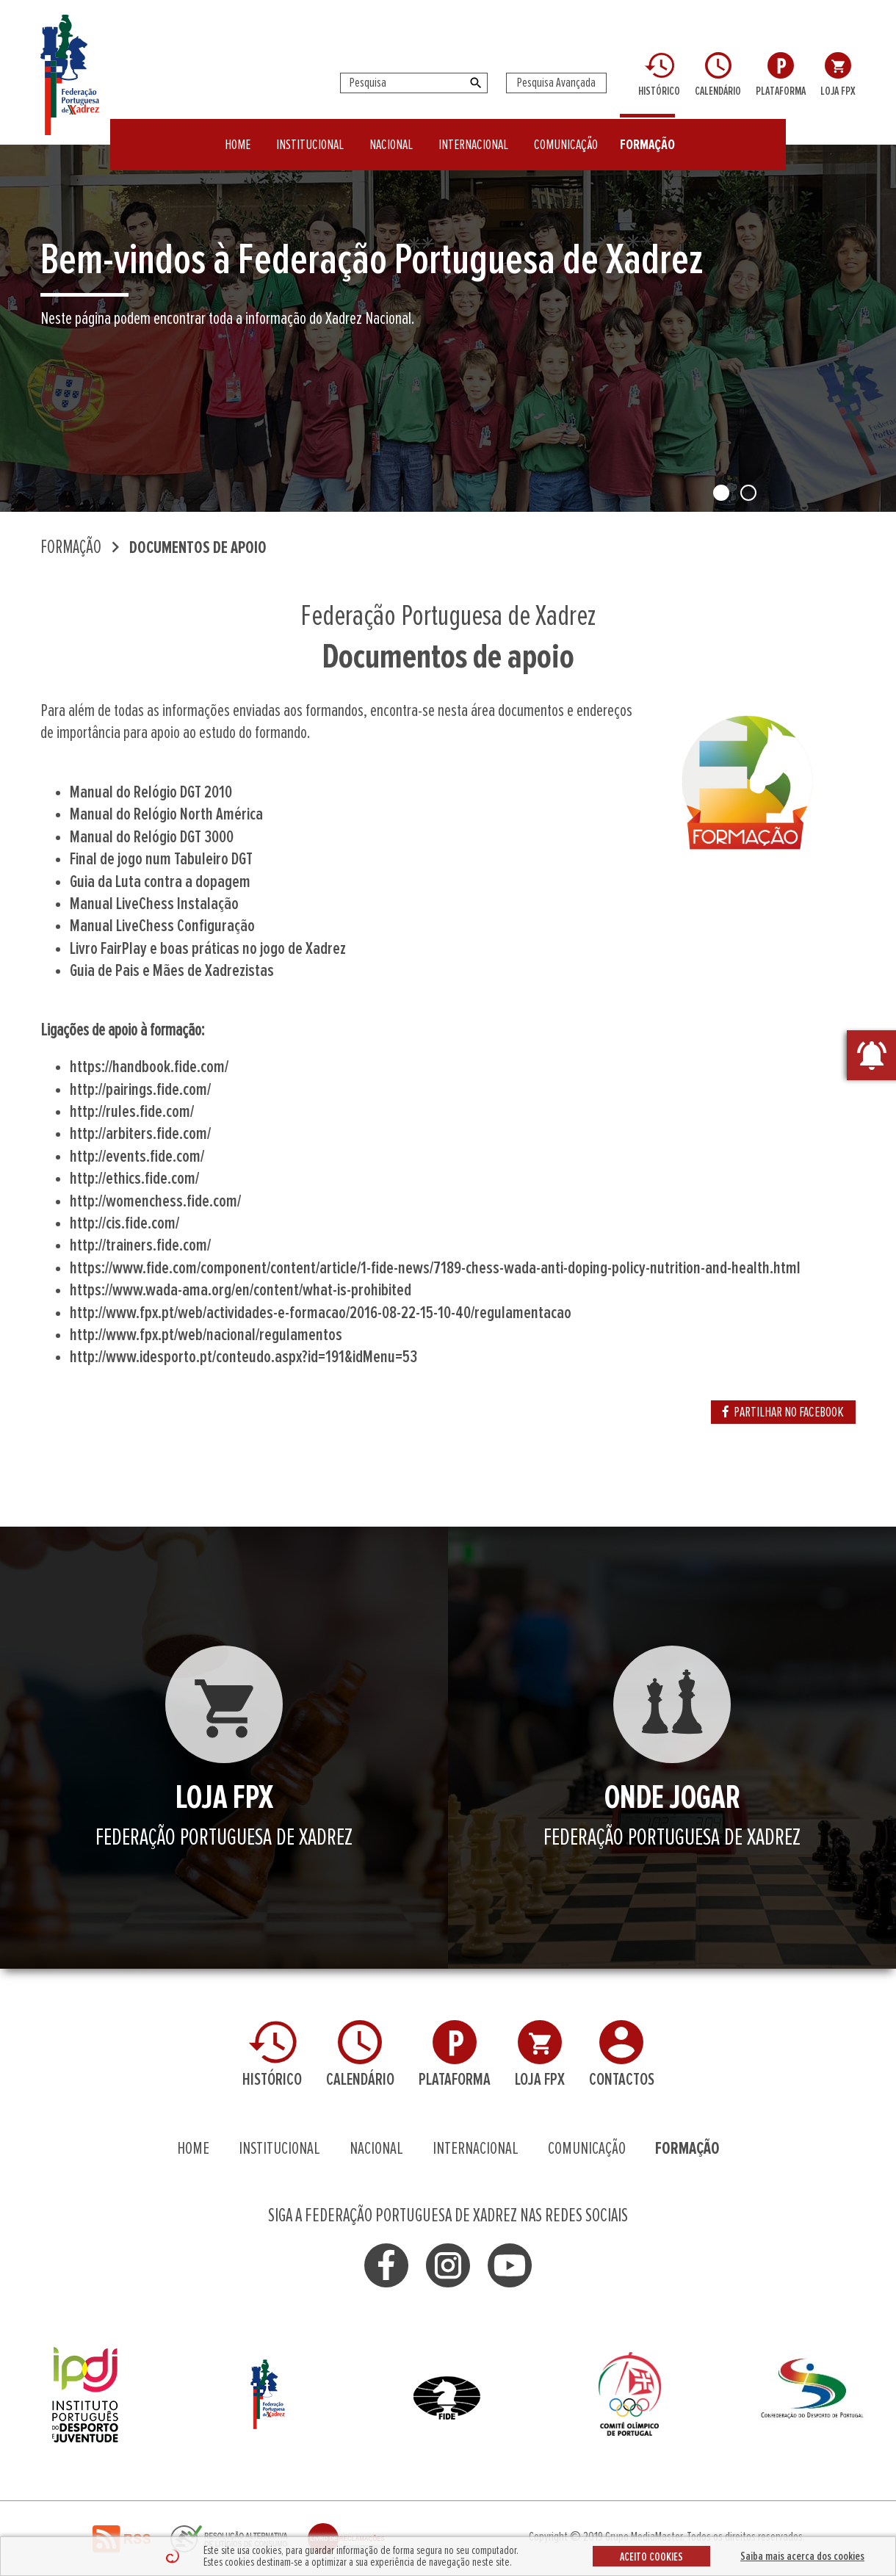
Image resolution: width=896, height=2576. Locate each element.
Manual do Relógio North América (166, 814)
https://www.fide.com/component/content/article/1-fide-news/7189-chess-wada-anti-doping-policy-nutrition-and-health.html (435, 1268)
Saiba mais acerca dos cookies (802, 2556)
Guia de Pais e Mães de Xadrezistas (172, 971)
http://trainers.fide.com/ (140, 1245)
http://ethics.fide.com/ (134, 1178)
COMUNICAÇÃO (566, 135)
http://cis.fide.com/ (124, 1223)
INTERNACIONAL (473, 135)
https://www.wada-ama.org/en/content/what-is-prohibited (240, 1290)
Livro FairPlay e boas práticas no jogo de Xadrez (208, 949)
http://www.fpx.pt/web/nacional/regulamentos (206, 1335)
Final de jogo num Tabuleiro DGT (161, 859)
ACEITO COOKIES (651, 2557)
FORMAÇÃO (647, 135)
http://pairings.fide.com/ (140, 1090)
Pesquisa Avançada (556, 83)
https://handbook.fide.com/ (149, 1067)
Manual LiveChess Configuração (162, 926)
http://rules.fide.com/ (132, 1112)
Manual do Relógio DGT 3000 (152, 837)
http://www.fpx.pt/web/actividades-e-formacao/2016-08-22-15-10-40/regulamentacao (320, 1313)
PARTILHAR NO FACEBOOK (783, 1412)
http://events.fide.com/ (137, 1156)
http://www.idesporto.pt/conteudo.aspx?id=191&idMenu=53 (243, 1357)
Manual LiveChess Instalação (154, 904)
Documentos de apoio (198, 548)
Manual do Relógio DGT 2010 (151, 792)
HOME (237, 135)
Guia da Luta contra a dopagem (160, 882)
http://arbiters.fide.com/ (140, 1134)
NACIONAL (391, 135)
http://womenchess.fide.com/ (155, 1201)
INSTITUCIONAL (310, 135)
